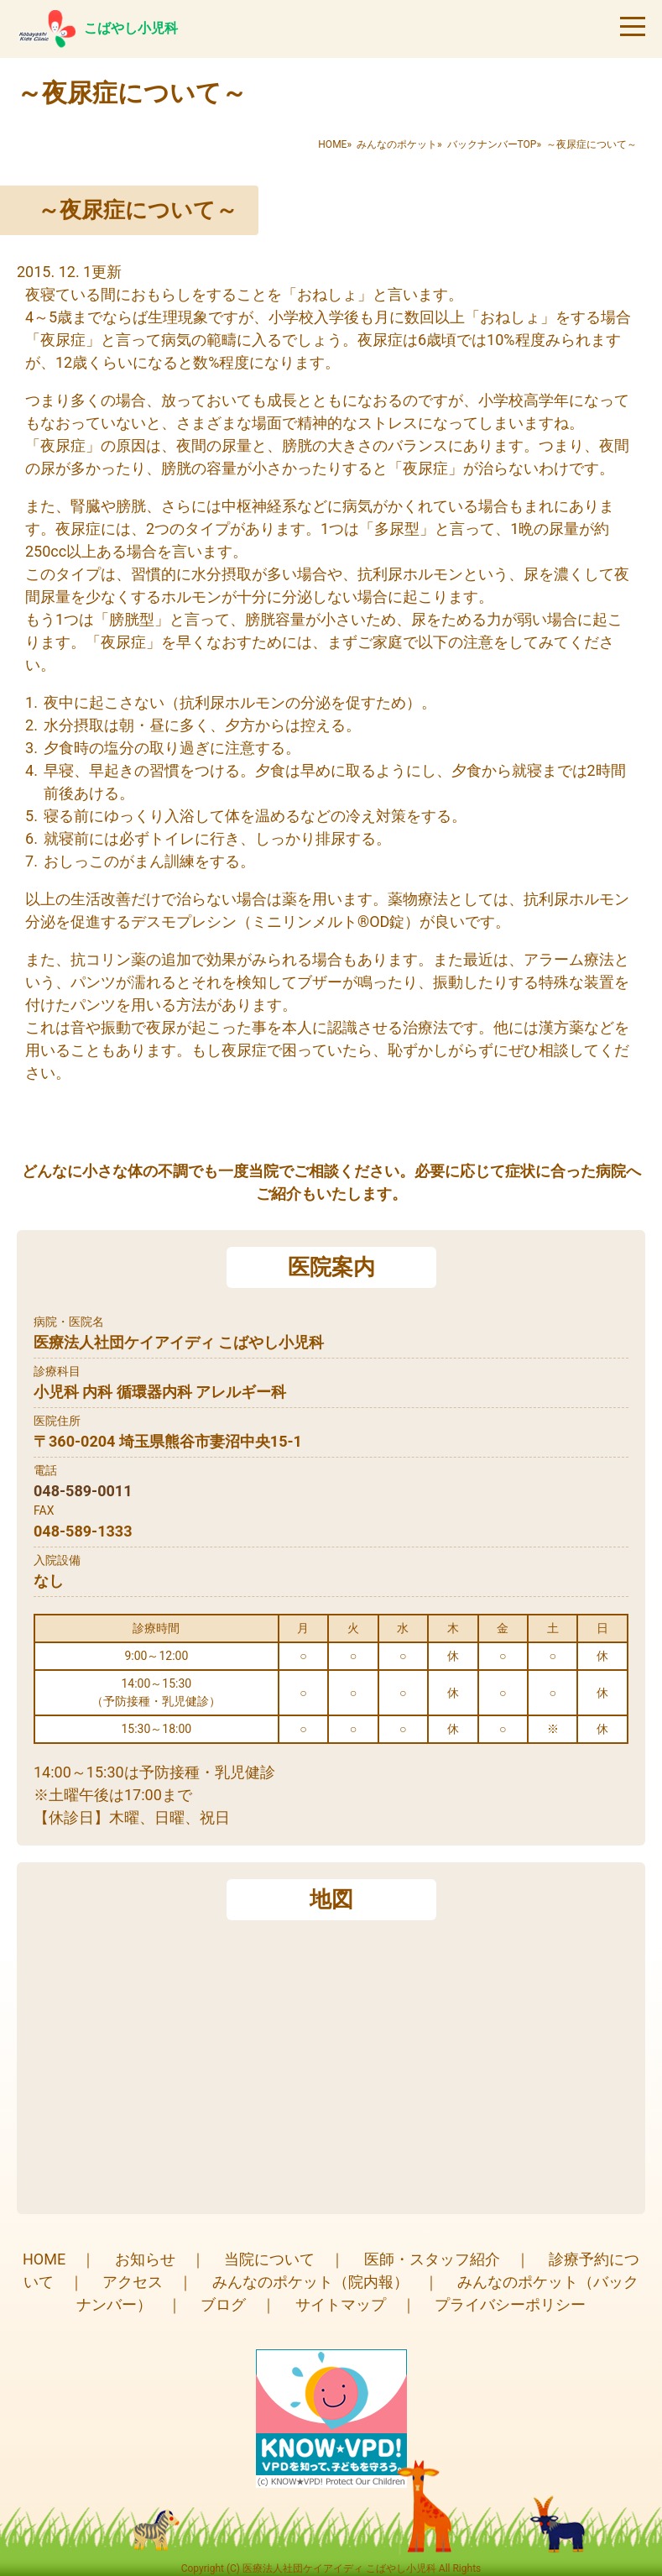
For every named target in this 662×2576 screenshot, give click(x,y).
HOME (332, 144)
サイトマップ (340, 2304)
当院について (269, 2259)
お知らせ (145, 2259)
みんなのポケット (397, 144)
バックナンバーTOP (492, 144)
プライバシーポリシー (510, 2304)
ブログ (223, 2304)
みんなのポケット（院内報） (310, 2282)
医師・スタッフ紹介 (432, 2259)
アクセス (132, 2282)
